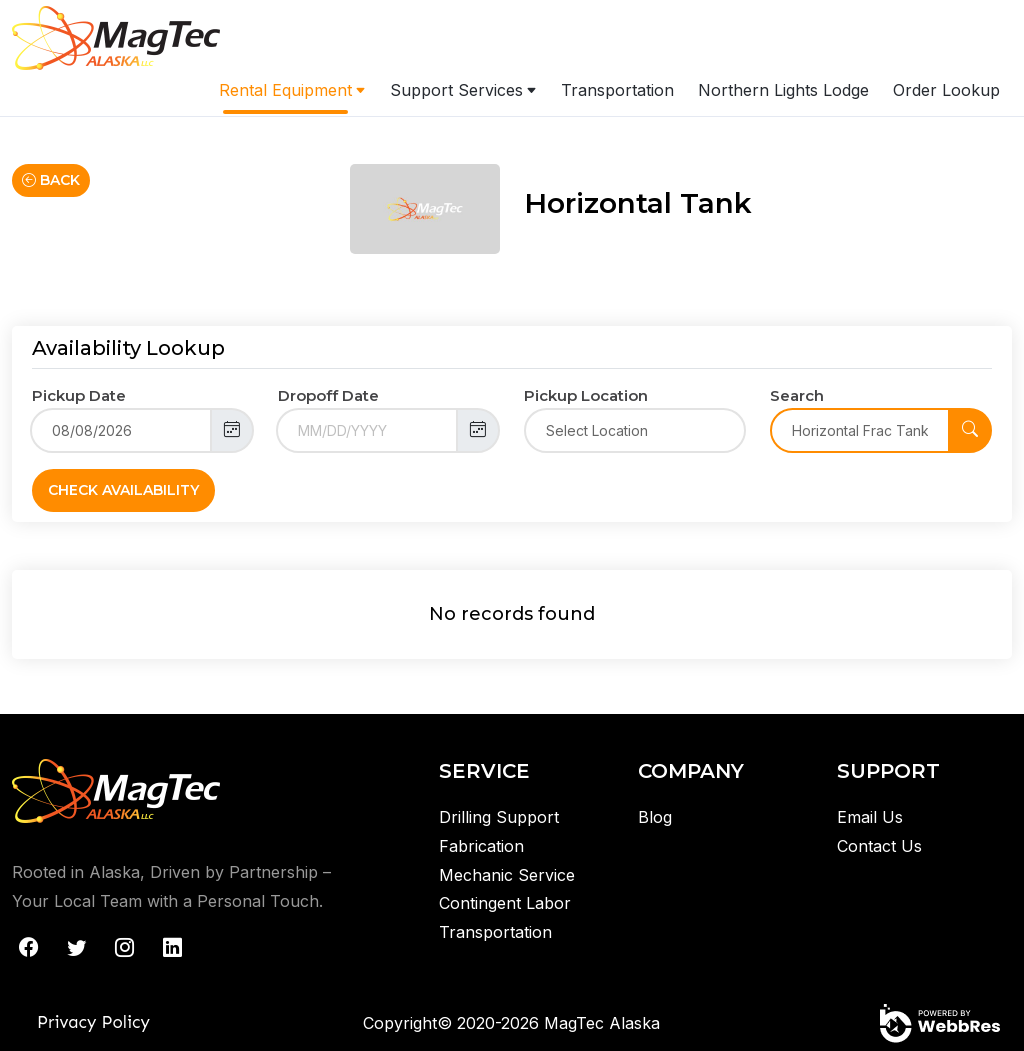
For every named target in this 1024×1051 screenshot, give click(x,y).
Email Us (870, 817)
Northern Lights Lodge (783, 90)
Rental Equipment (285, 90)
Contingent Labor (505, 903)
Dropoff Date (328, 395)
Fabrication (481, 846)
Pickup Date (79, 395)
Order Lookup (946, 90)
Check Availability (123, 490)
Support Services (456, 90)
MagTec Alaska (602, 1023)
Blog (655, 817)
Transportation (617, 90)
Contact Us (879, 846)
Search (797, 395)
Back (51, 180)
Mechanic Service (507, 875)
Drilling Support (499, 817)
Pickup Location (586, 395)
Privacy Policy (93, 1022)
